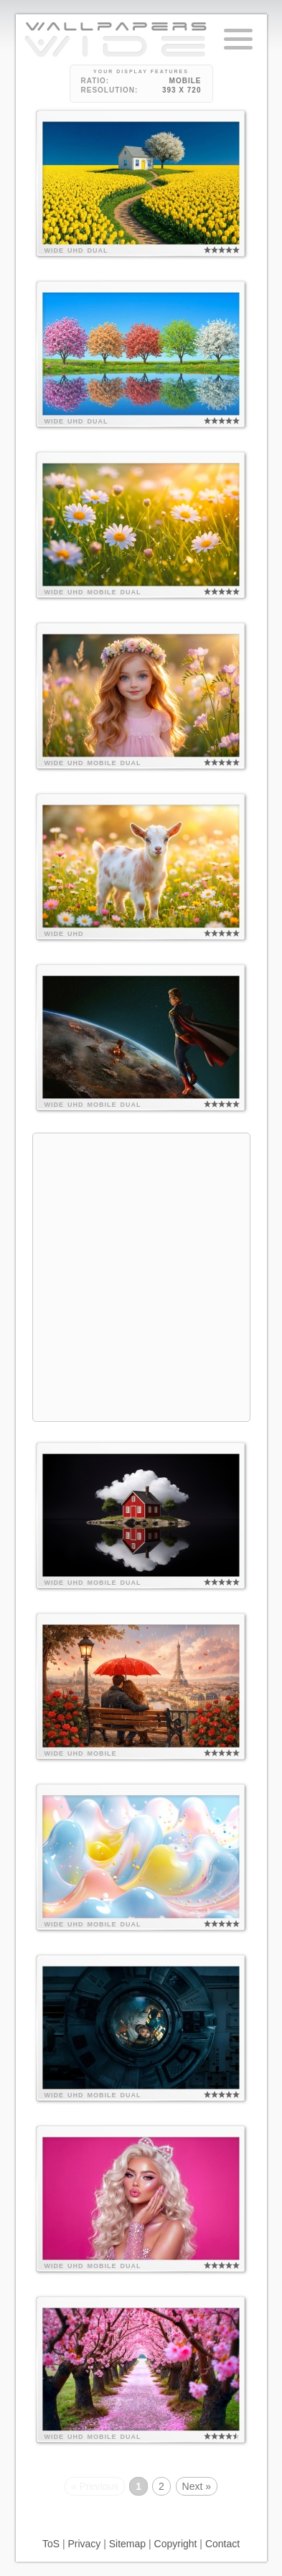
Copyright (175, 2543)
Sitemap (127, 2543)
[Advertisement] (141, 1275)
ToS (51, 2543)
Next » (196, 2486)
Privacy (83, 2543)
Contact (222, 2543)
